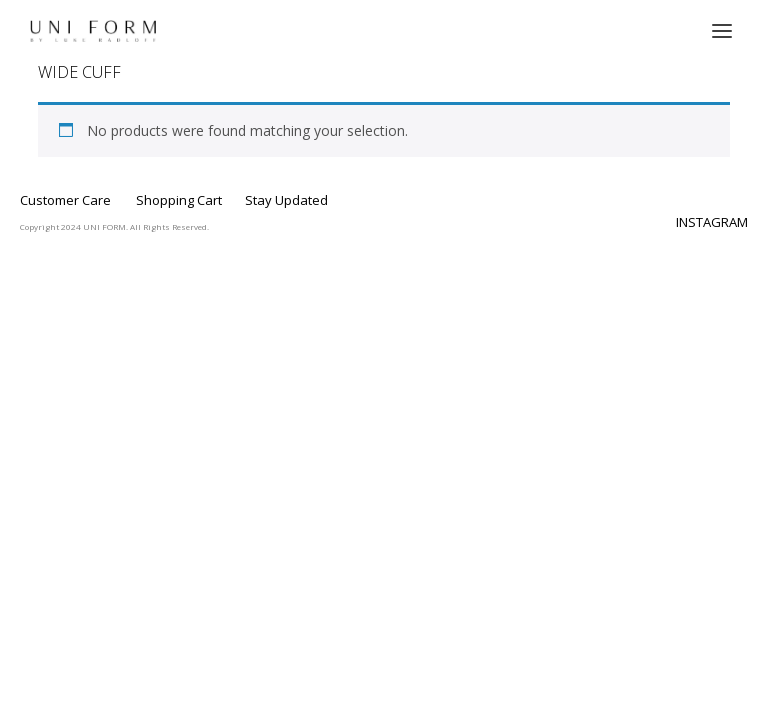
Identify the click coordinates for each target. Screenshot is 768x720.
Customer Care (65, 200)
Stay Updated (286, 200)
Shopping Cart (179, 200)
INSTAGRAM (712, 222)
